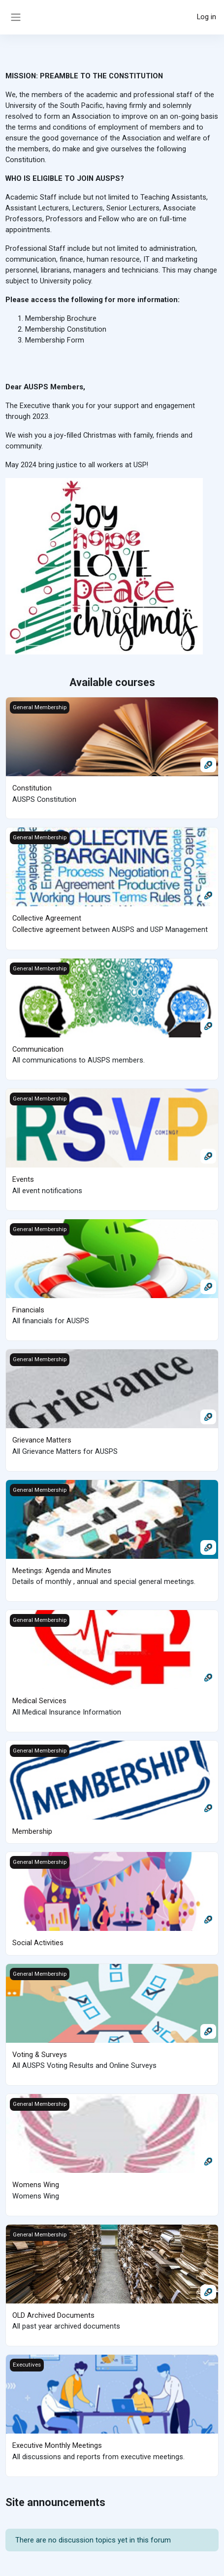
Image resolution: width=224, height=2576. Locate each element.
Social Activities (38, 1938)
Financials (28, 1307)
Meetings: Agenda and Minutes (61, 1567)
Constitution (32, 788)
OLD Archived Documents (53, 2309)
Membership (32, 1826)
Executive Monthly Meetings (57, 2439)
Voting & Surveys (39, 2049)
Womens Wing (35, 2179)
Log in (206, 17)
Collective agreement (46, 928)
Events (23, 1177)
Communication (38, 1047)
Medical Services (39, 1697)
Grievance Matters (41, 1437)
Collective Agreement (46, 917)
